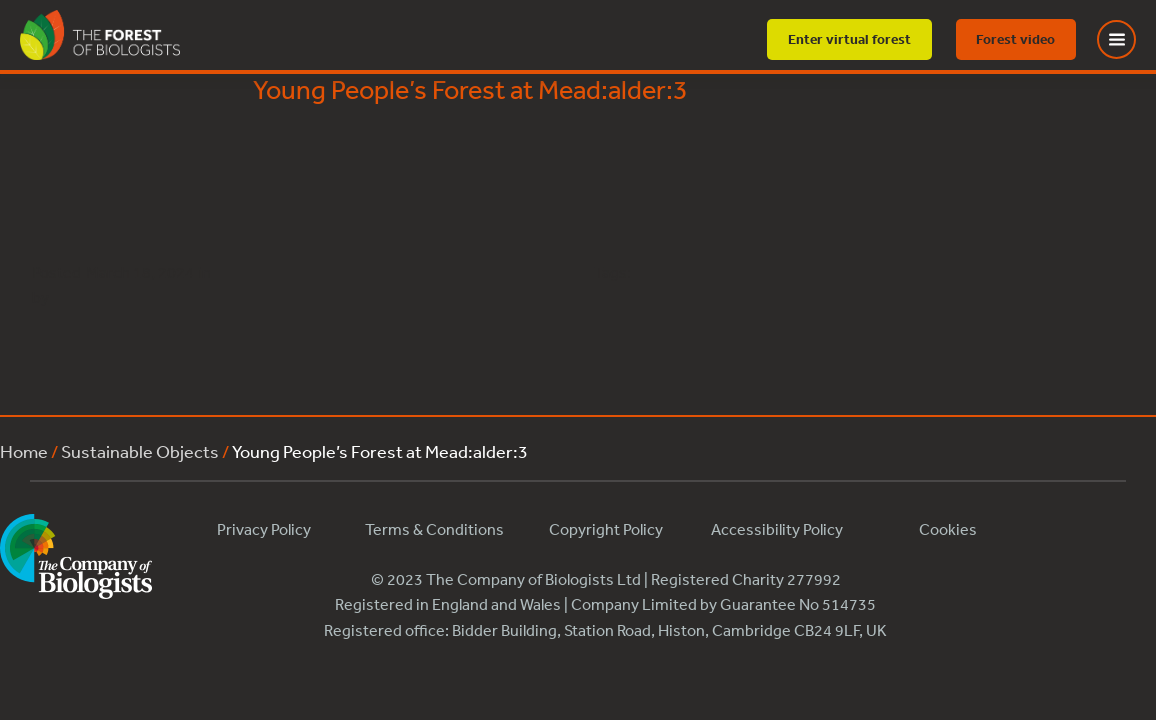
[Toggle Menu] (1129, 39)
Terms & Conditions (434, 529)
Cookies (948, 529)
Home (24, 451)
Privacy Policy (264, 529)
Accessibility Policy (777, 529)
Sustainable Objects (140, 451)
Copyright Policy (606, 529)
